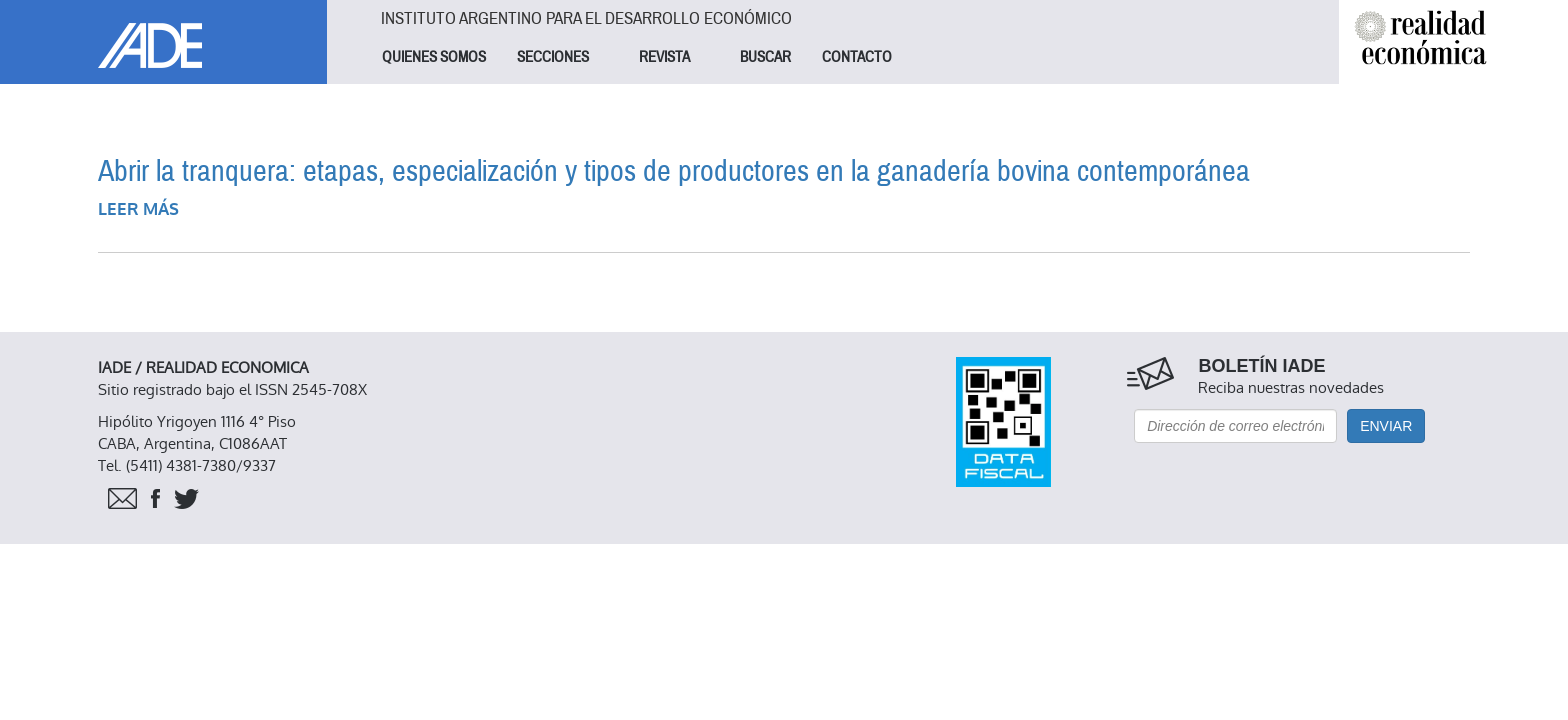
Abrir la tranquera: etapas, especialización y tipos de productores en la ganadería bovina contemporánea (674, 171)
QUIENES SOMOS (434, 57)
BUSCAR (765, 57)
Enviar (1386, 426)
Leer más (138, 209)
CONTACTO (857, 57)
